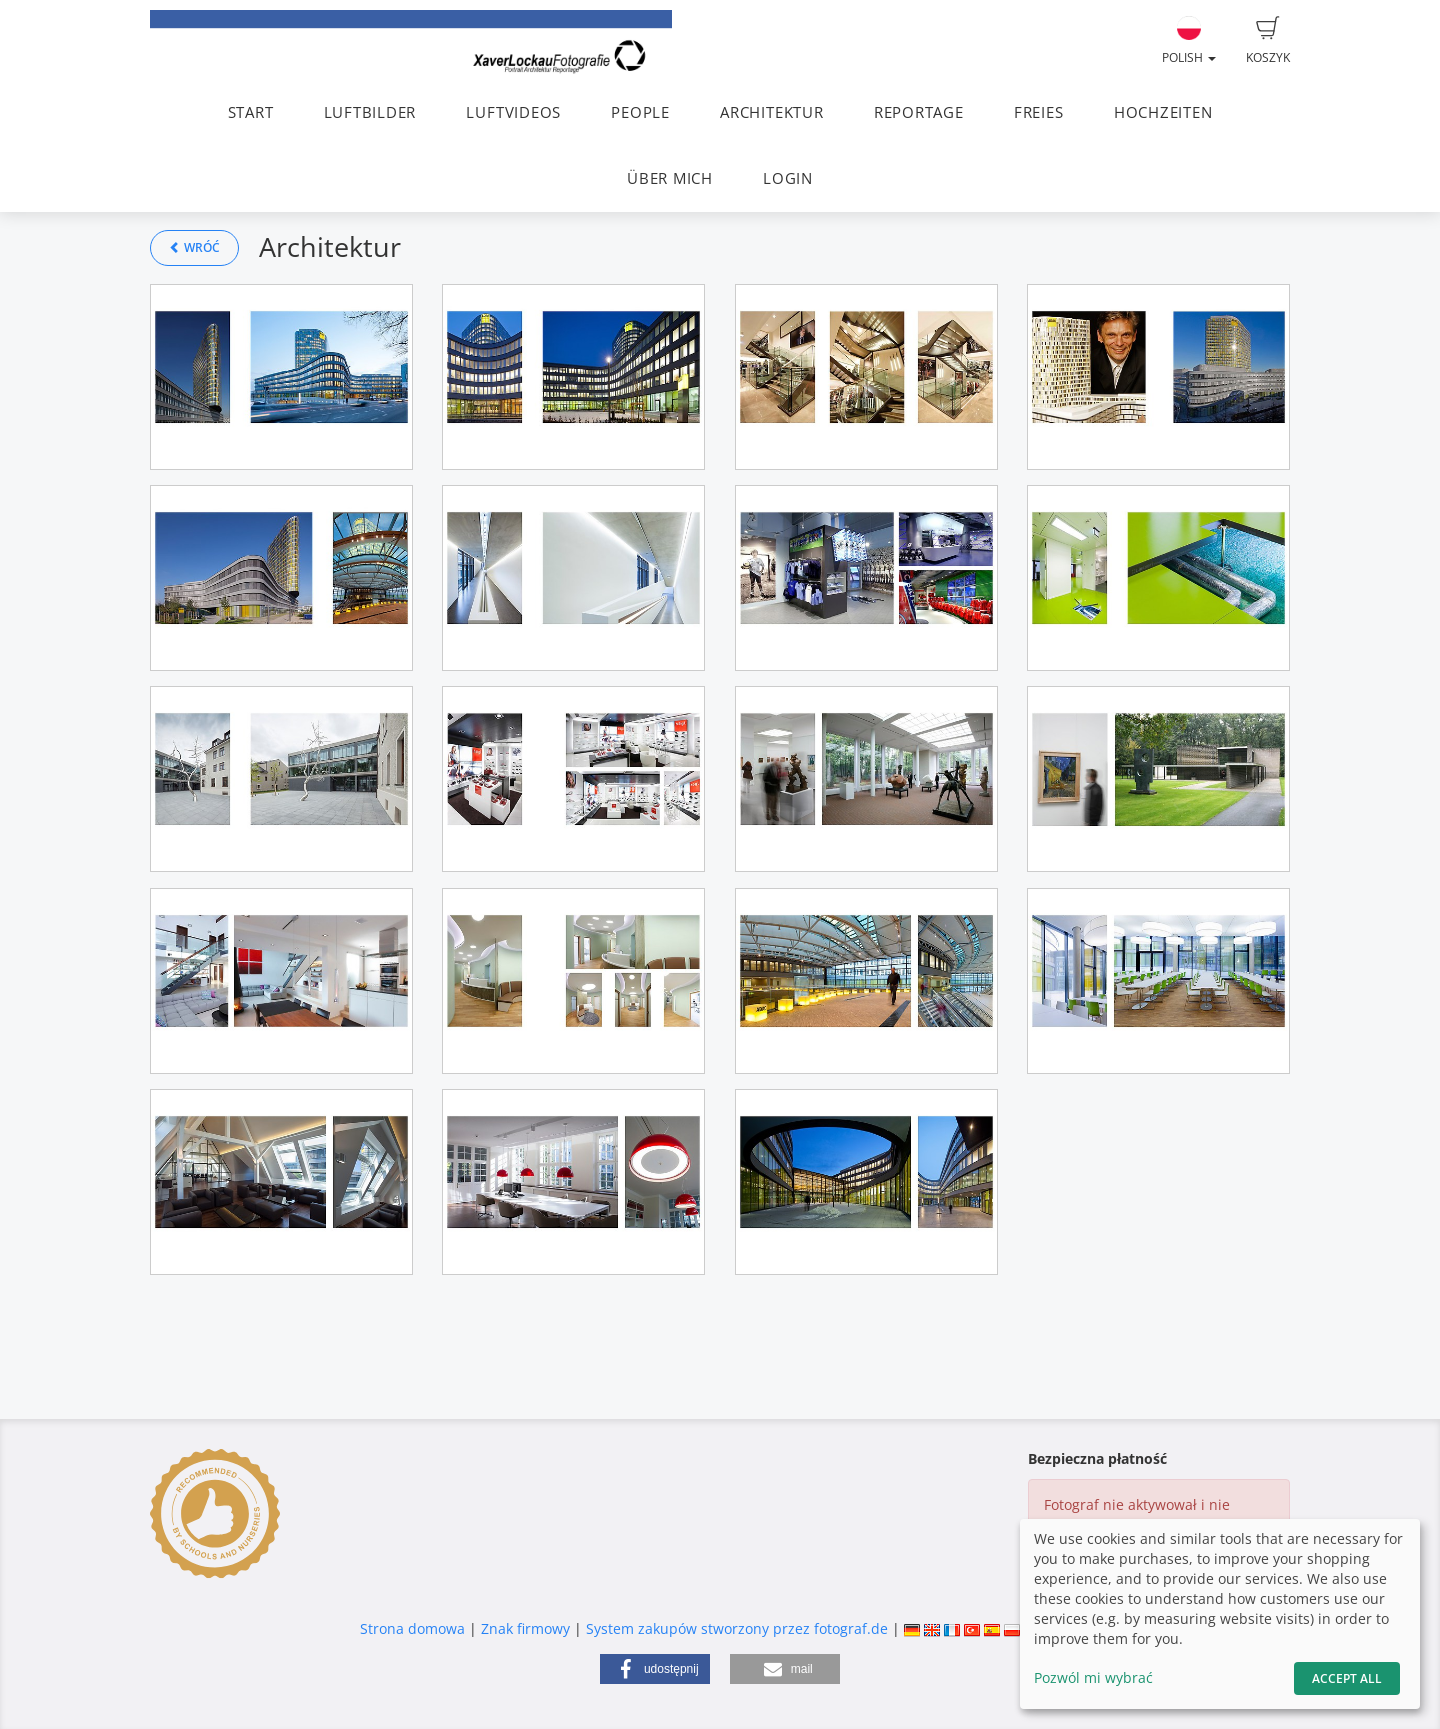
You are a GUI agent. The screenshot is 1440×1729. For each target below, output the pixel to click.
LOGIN (788, 178)
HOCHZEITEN (1163, 112)
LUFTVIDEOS (513, 112)
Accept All (1347, 1678)
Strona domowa (412, 1628)
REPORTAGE (919, 112)
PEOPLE (640, 112)
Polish (1189, 41)
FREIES (1039, 112)
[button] (655, 1669)
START (251, 112)
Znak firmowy (527, 1628)
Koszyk (1268, 41)
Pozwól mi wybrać (1093, 1677)
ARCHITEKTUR (771, 112)
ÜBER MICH (670, 178)
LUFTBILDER (370, 112)
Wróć (194, 247)
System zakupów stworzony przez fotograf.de (737, 1628)
